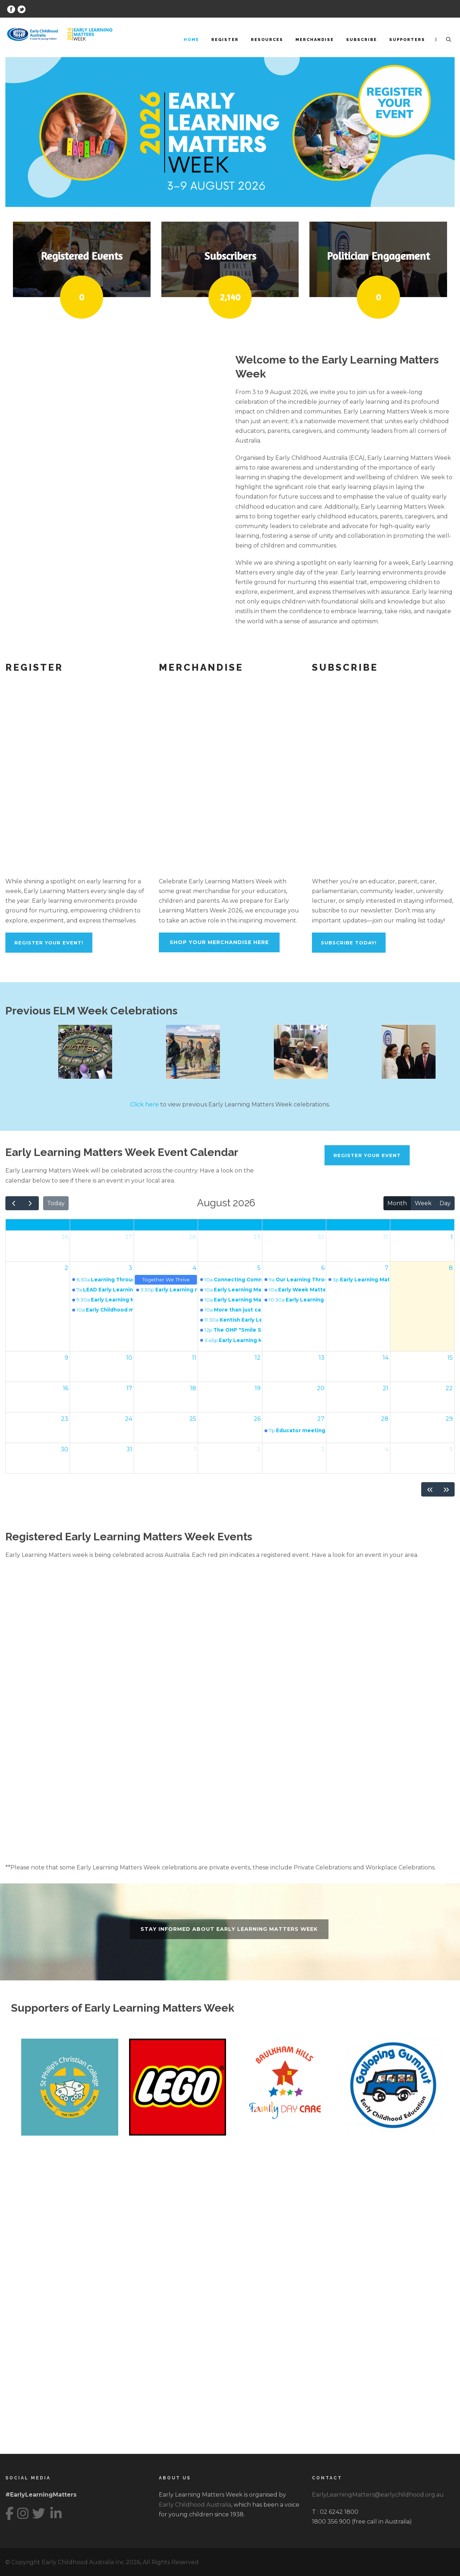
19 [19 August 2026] (258, 1388)
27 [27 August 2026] (321, 1418)
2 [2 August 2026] (66, 1267)
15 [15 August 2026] (450, 1357)
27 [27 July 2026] (128, 1237)
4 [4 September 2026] (386, 1449)
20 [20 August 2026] (321, 1388)
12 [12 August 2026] (258, 1357)
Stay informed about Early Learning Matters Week (229, 1929)
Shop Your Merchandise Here (219, 942)
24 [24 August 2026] (128, 1418)
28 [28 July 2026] (192, 1237)
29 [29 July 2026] (257, 1237)
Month (397, 1203)
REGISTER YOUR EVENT (367, 1155)
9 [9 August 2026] (66, 1357)
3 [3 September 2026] (323, 1449)
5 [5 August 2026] (259, 1267)
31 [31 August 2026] (129, 1449)
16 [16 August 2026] (65, 1388)
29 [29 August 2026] (449, 1418)
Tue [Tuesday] (166, 1224)
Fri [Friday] (358, 1224)
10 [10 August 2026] (129, 1357)
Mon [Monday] (101, 1224)
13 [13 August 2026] (322, 1357)
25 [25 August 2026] (192, 1418)
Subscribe (361, 39)
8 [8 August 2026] (451, 1267)
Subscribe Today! (349, 942)
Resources (267, 39)
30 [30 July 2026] (321, 1237)
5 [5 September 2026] (451, 1449)
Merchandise (314, 39)
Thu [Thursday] (294, 1224)
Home (191, 39)
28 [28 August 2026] (384, 1418)
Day (445, 1203)
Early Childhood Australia (195, 2504)
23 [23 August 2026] (64, 1418)
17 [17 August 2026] (129, 1388)
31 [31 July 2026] (385, 1237)
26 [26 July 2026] (64, 1237)
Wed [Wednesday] (230, 1224)
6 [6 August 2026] (323, 1267)
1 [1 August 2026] (452, 1237)
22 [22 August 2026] (449, 1388)
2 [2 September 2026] (259, 1449)
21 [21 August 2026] (385, 1388)
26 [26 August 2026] (257, 1418)
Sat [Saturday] (422, 1224)
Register (225, 39)
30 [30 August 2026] (64, 1449)
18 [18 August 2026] (193, 1388)
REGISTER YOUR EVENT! (48, 942)
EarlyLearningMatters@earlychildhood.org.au (378, 2494)
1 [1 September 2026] (195, 1449)
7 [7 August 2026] (386, 1267)
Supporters (407, 39)
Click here (144, 1104)
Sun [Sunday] (37, 1224)
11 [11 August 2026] (194, 1357)
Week (423, 1203)
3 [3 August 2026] (130, 1267)
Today (56, 1203)
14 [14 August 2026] (385, 1357)
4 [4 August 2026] (194, 1267)
